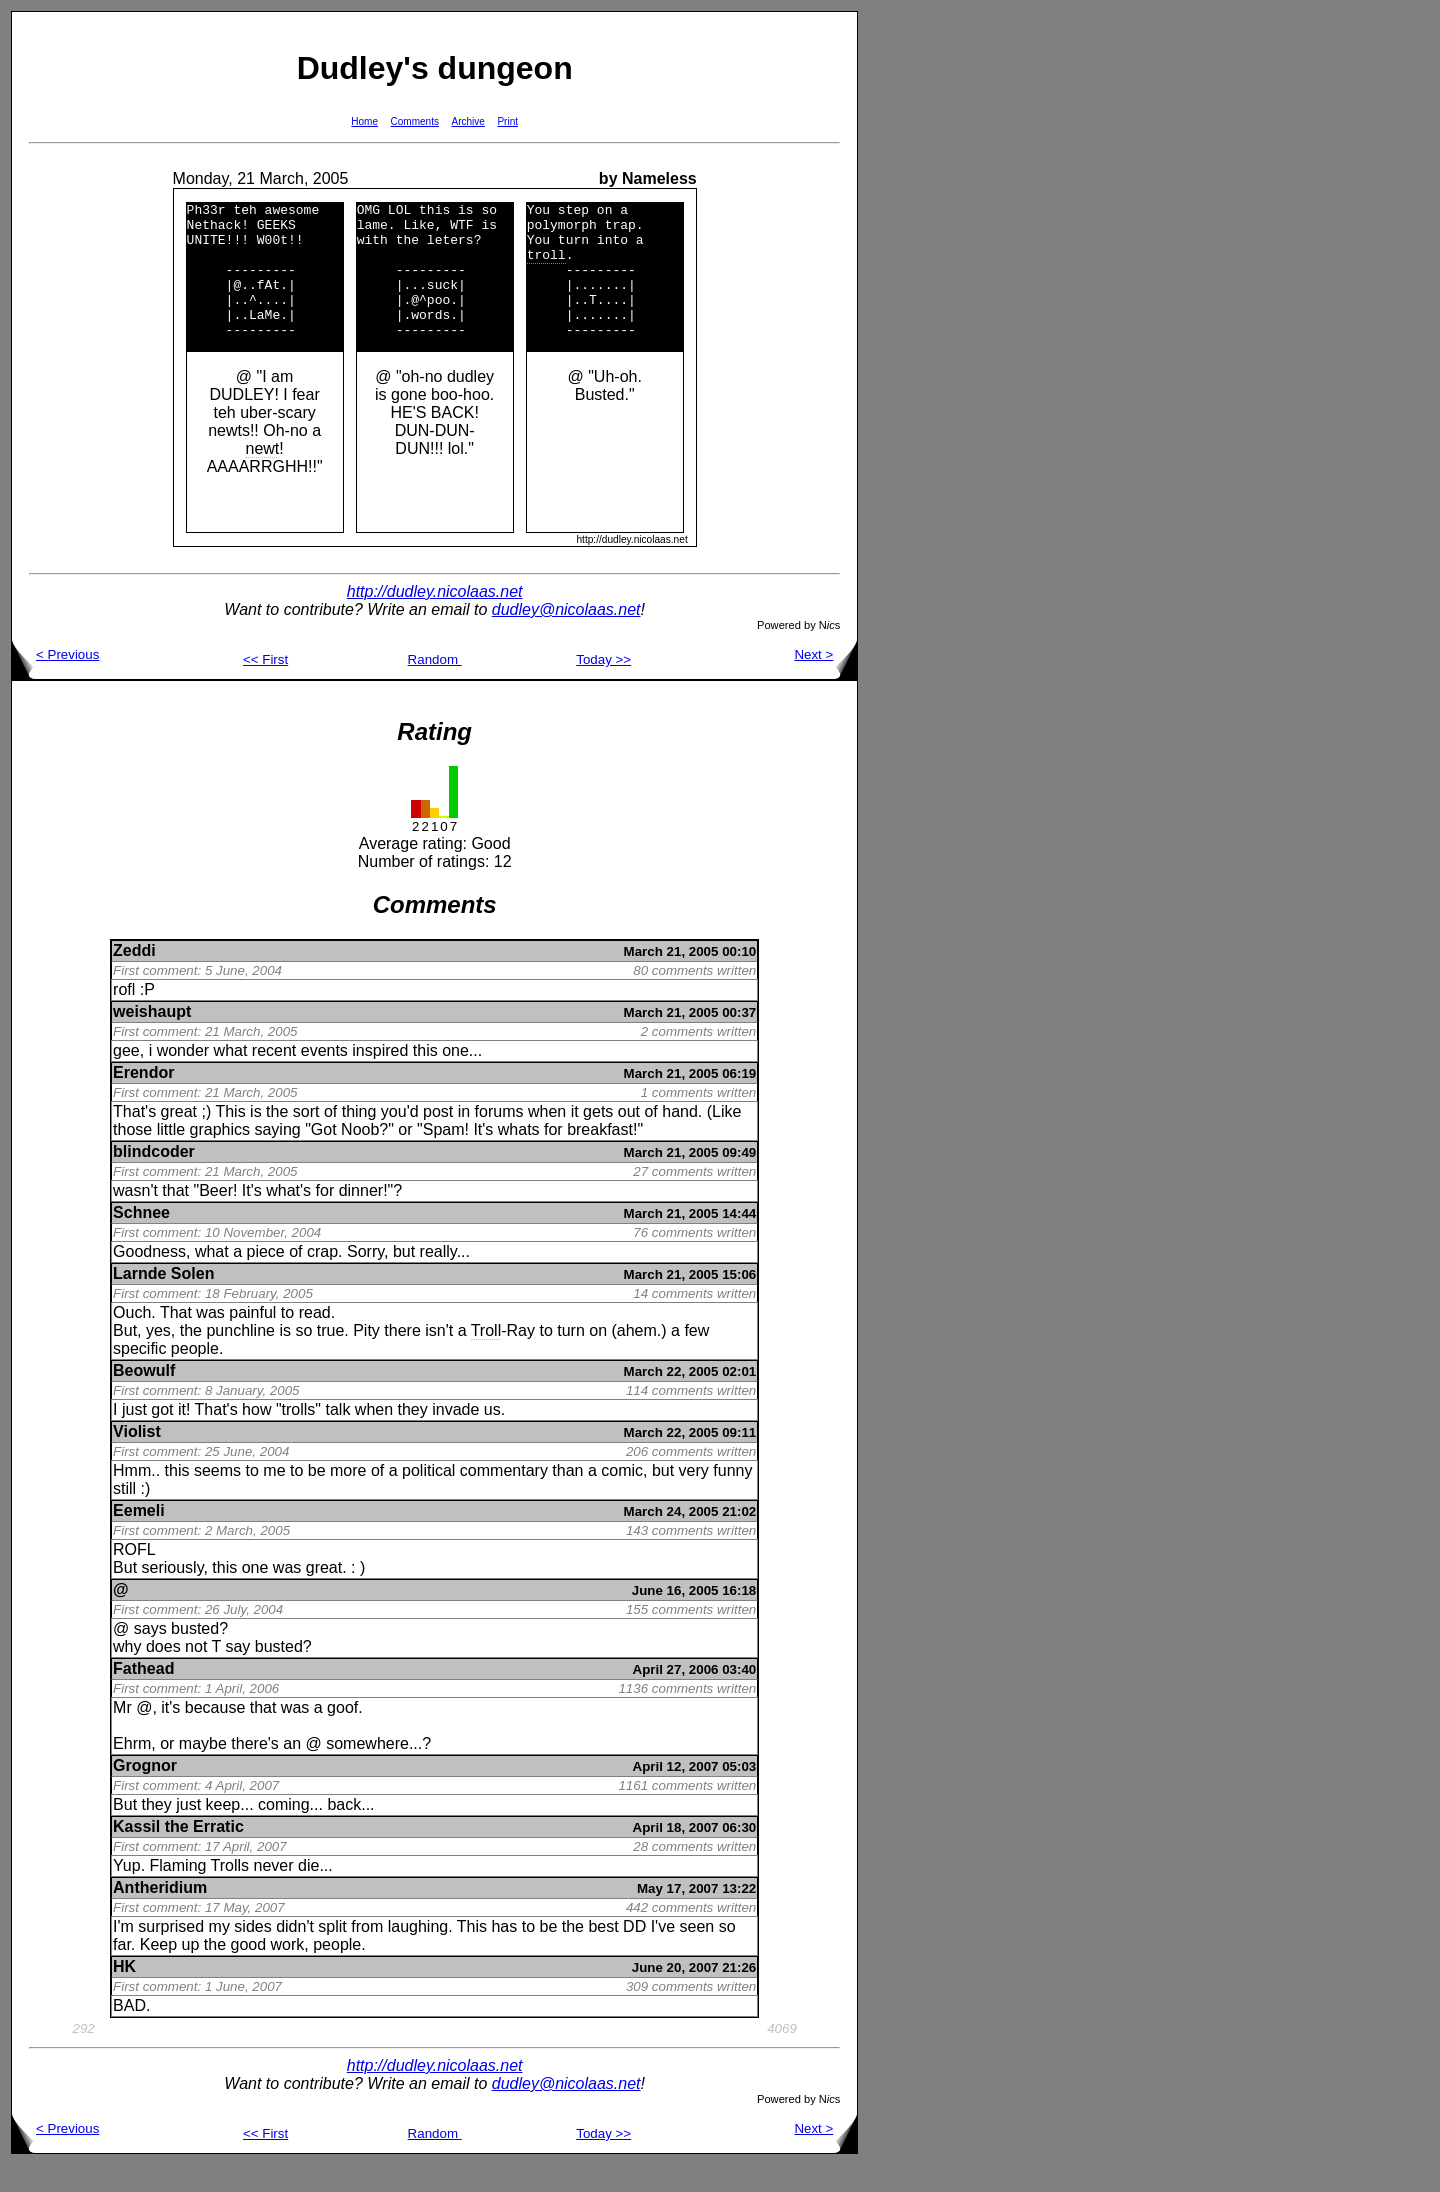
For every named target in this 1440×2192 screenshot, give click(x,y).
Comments (415, 121)
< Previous (55, 681)
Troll (486, 1357)
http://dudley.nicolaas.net (435, 618)
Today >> (603, 686)
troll (546, 266)
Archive (468, 121)
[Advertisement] (922, 311)
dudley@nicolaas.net (566, 636)
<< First (265, 686)
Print (507, 121)
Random (435, 686)
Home (364, 121)
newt (263, 475)
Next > (825, 681)
